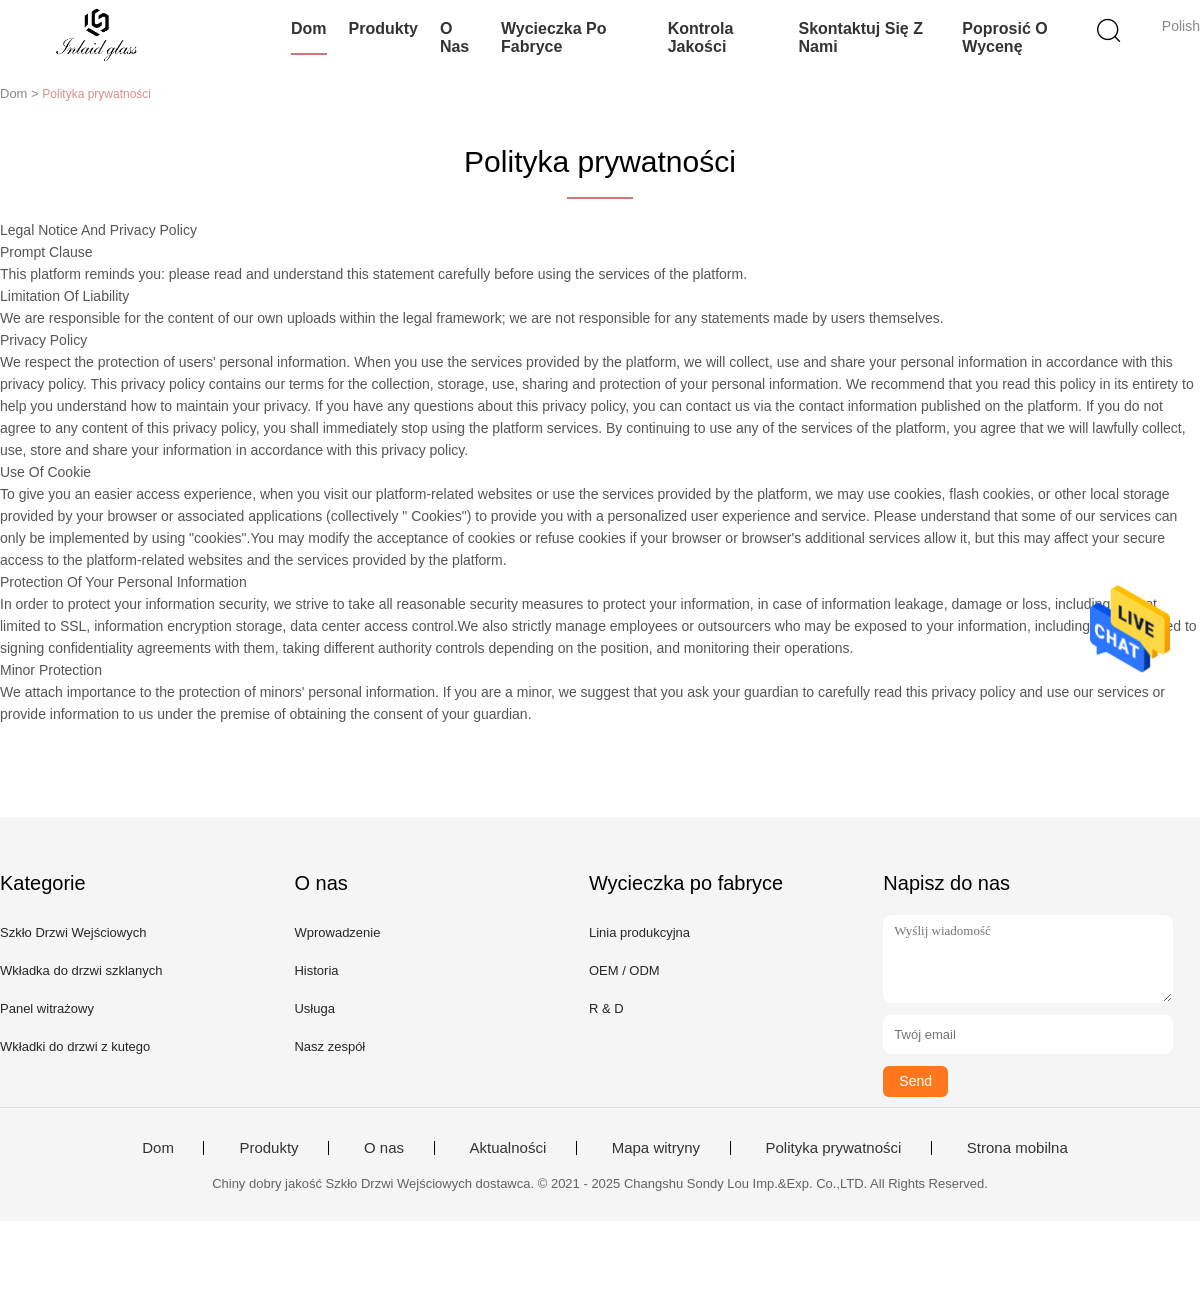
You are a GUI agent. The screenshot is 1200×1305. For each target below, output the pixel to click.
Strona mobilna (1017, 1148)
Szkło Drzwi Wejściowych (73, 932)
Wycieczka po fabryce (554, 37)
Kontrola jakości (701, 37)
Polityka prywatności (834, 1148)
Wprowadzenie (337, 932)
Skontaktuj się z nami (860, 37)
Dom (309, 28)
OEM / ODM (624, 970)
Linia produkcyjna (639, 932)
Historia (316, 970)
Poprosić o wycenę (1004, 37)
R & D (606, 1008)
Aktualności (508, 1148)
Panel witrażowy (47, 1008)
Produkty (383, 28)
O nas (454, 37)
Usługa (314, 1008)
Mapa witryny (656, 1148)
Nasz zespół (329, 1046)
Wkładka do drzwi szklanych (81, 970)
